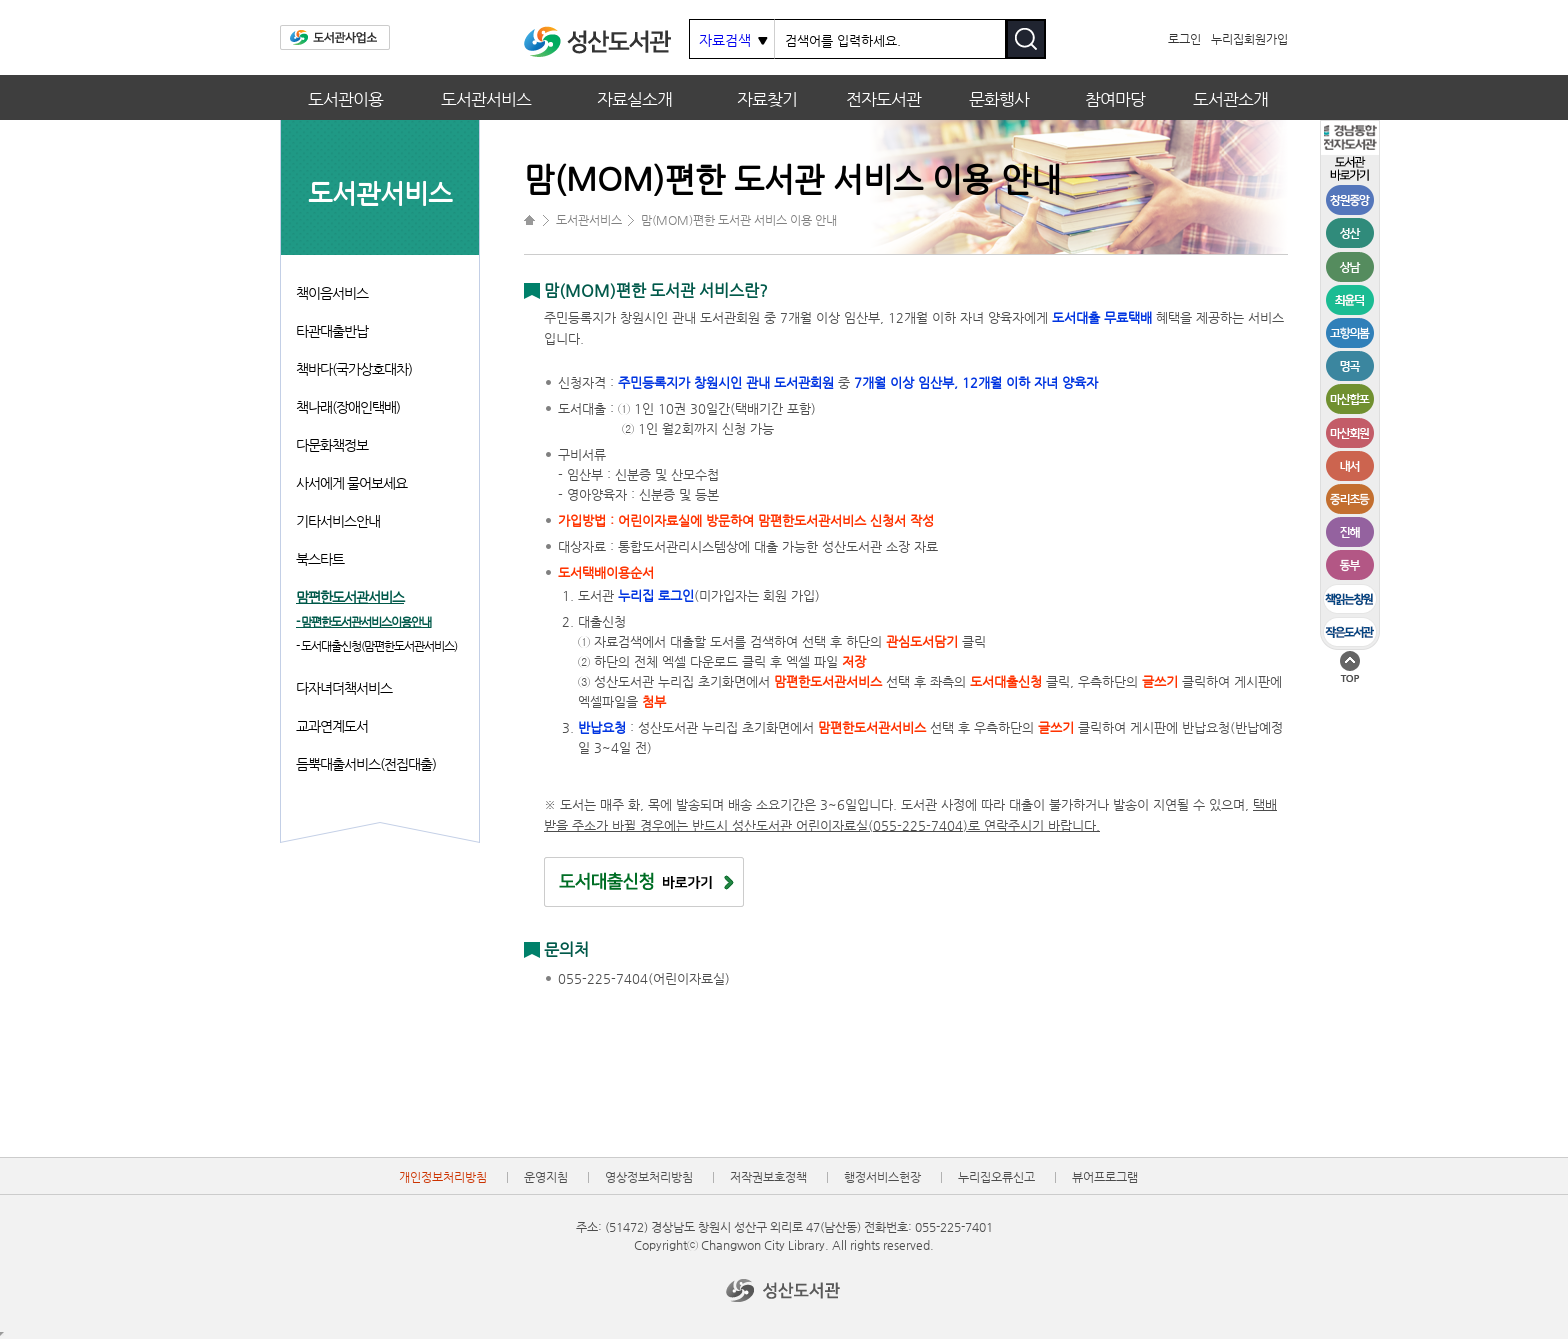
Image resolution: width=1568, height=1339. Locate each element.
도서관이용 (345, 99)
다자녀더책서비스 (344, 688)
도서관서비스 (486, 99)
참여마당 (1115, 99)
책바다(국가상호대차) (354, 369)
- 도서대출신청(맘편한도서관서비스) (376, 646)
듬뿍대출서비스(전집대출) (366, 764)
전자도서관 (883, 99)
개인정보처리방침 (443, 1177)
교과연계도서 (332, 726)
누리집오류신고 (996, 1177)
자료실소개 (634, 99)
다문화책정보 (332, 445)
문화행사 (999, 99)
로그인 (1184, 39)
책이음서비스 (332, 293)
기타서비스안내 (338, 521)
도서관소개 (1230, 99)
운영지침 (546, 1177)
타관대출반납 (332, 331)
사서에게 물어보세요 (351, 483)
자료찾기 (767, 99)
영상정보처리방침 (649, 1177)
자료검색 (725, 40)
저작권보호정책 (768, 1177)
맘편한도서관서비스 (350, 597)
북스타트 (320, 559)
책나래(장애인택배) (348, 407)
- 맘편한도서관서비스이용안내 (363, 622)
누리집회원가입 (1249, 39)
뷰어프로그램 (1105, 1177)
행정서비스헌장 (882, 1177)
